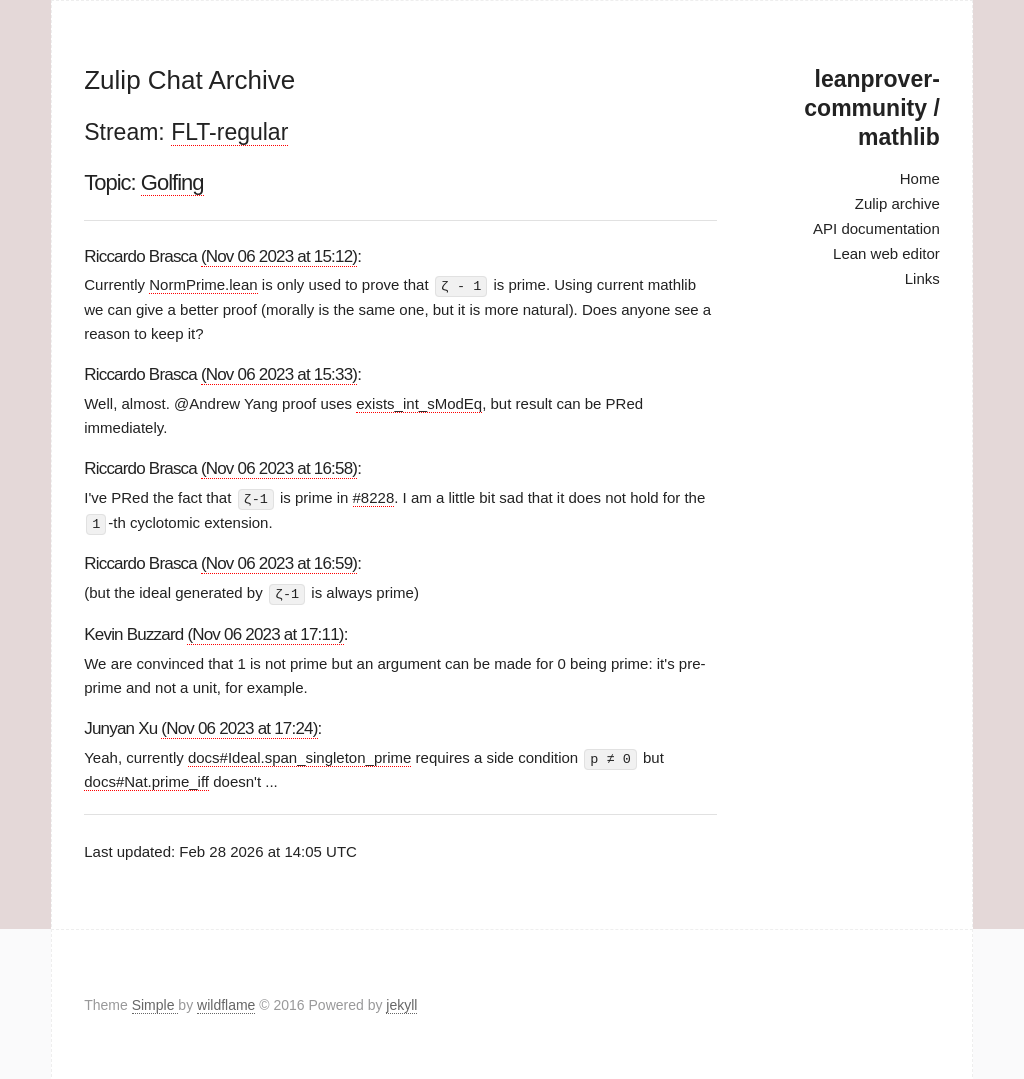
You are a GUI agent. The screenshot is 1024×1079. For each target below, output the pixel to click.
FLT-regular (229, 132)
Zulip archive (897, 203)
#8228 (374, 496)
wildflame (226, 1003)
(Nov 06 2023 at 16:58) (279, 467)
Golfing (172, 182)
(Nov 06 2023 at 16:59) (279, 561)
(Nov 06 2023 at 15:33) (279, 373)
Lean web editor (886, 253)
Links (922, 278)
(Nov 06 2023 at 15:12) (279, 256)
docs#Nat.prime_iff (146, 778)
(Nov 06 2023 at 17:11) (265, 631)
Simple (155, 1003)
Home (920, 178)
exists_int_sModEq (419, 402)
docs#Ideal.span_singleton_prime (299, 754)
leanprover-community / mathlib (871, 108)
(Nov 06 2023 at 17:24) (239, 725)
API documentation (876, 228)
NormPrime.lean (203, 284)
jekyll (401, 1003)
